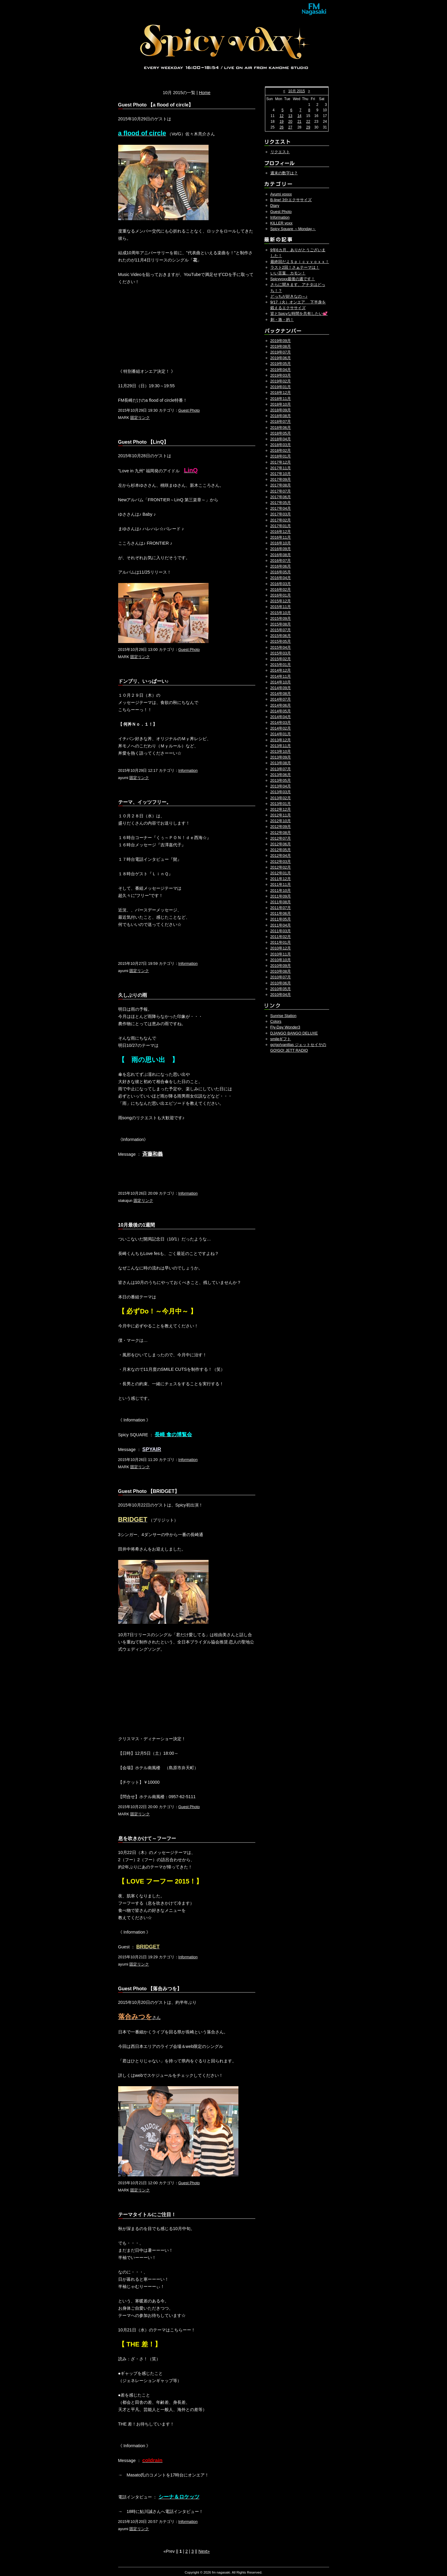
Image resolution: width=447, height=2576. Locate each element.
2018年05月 (280, 433)
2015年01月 (280, 664)
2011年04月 (280, 925)
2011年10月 (280, 890)
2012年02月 (280, 867)
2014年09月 (280, 688)
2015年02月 (280, 659)
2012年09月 (280, 826)
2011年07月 (280, 907)
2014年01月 (280, 734)
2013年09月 (280, 757)
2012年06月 (280, 844)
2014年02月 (280, 728)
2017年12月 (280, 462)
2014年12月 (280, 670)
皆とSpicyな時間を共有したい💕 (299, 313)
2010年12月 (280, 948)
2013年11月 (280, 745)
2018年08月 (280, 415)
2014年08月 (280, 693)
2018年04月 (280, 439)
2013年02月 (280, 798)
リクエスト (280, 152)
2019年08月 (280, 346)
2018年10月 (280, 404)
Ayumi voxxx (281, 194)
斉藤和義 (152, 1154)
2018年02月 (280, 450)
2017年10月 (280, 473)
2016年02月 (280, 589)
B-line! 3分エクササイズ (291, 200)
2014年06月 (280, 705)
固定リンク (140, 417)
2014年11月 (280, 676)
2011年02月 (280, 936)
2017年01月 (280, 526)
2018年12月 (280, 392)
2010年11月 (280, 954)
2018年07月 (280, 421)
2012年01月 (280, 873)
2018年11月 (280, 398)
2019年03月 (280, 375)
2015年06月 (280, 635)
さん (139, 2017)
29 (308, 127)
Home (204, 92)
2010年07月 (280, 977)
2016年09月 (280, 549)
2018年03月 (280, 444)
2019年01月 (280, 387)
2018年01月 (280, 456)
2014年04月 (280, 716)
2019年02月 (280, 381)
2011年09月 (280, 896)
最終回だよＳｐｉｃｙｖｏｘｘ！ (299, 261)
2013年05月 (280, 780)
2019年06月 (280, 358)
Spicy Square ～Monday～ (293, 229)
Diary (274, 205)
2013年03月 (280, 792)
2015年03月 (280, 653)
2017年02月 (280, 520)
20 (290, 121)
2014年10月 (280, 682)
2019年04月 (280, 369)
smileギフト (280, 1039)
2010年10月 (280, 960)
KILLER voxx (281, 223)
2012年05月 (280, 850)
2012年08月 (280, 832)
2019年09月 (280, 340)
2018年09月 (280, 410)
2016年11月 (280, 537)
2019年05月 (280, 363)
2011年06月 (280, 913)
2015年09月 (280, 618)
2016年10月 (280, 543)
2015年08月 (280, 624)
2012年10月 (280, 821)
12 (281, 116)
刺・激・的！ (282, 319)
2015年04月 (280, 647)
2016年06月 (280, 566)
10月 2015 (296, 91)
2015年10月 (280, 612)
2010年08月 (280, 971)
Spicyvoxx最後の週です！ (292, 279)
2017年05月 (280, 502)
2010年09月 (280, 965)
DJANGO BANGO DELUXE (294, 1033)
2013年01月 (280, 803)
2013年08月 (280, 763)
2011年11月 (280, 884)
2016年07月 (280, 560)
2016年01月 (280, 595)
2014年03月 (280, 722)
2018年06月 (280, 427)
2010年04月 (280, 994)
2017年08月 (280, 485)
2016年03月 (280, 583)
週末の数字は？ (284, 173)
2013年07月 (280, 769)
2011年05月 (280, 919)
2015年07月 (280, 630)
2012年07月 (280, 838)
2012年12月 (280, 809)
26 (281, 127)
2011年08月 (280, 902)
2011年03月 (280, 931)
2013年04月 (280, 786)
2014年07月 (280, 699)
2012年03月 (280, 861)
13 (290, 116)
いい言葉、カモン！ (288, 273)
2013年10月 (280, 751)
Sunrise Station (283, 1015)
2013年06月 (280, 774)
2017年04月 (280, 508)
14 (299, 116)
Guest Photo (189, 410)
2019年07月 (280, 352)
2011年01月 (280, 942)
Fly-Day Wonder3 (285, 1027)
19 (281, 121)
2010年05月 (280, 989)
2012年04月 (280, 855)
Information (188, 770)
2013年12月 (280, 740)
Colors (276, 1021)
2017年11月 (280, 468)
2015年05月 (280, 641)
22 (308, 121)
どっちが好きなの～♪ (288, 296)
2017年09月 (280, 479)
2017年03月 (280, 514)
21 (299, 121)
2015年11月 (280, 606)
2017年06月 (280, 497)
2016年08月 (280, 555)
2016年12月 (280, 531)
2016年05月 (280, 572)
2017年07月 (280, 491)
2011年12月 (280, 878)
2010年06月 (280, 983)
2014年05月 (280, 711)
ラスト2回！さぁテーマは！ (295, 267)
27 (290, 127)
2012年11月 (280, 815)
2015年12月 (280, 601)
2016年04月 (280, 577)
